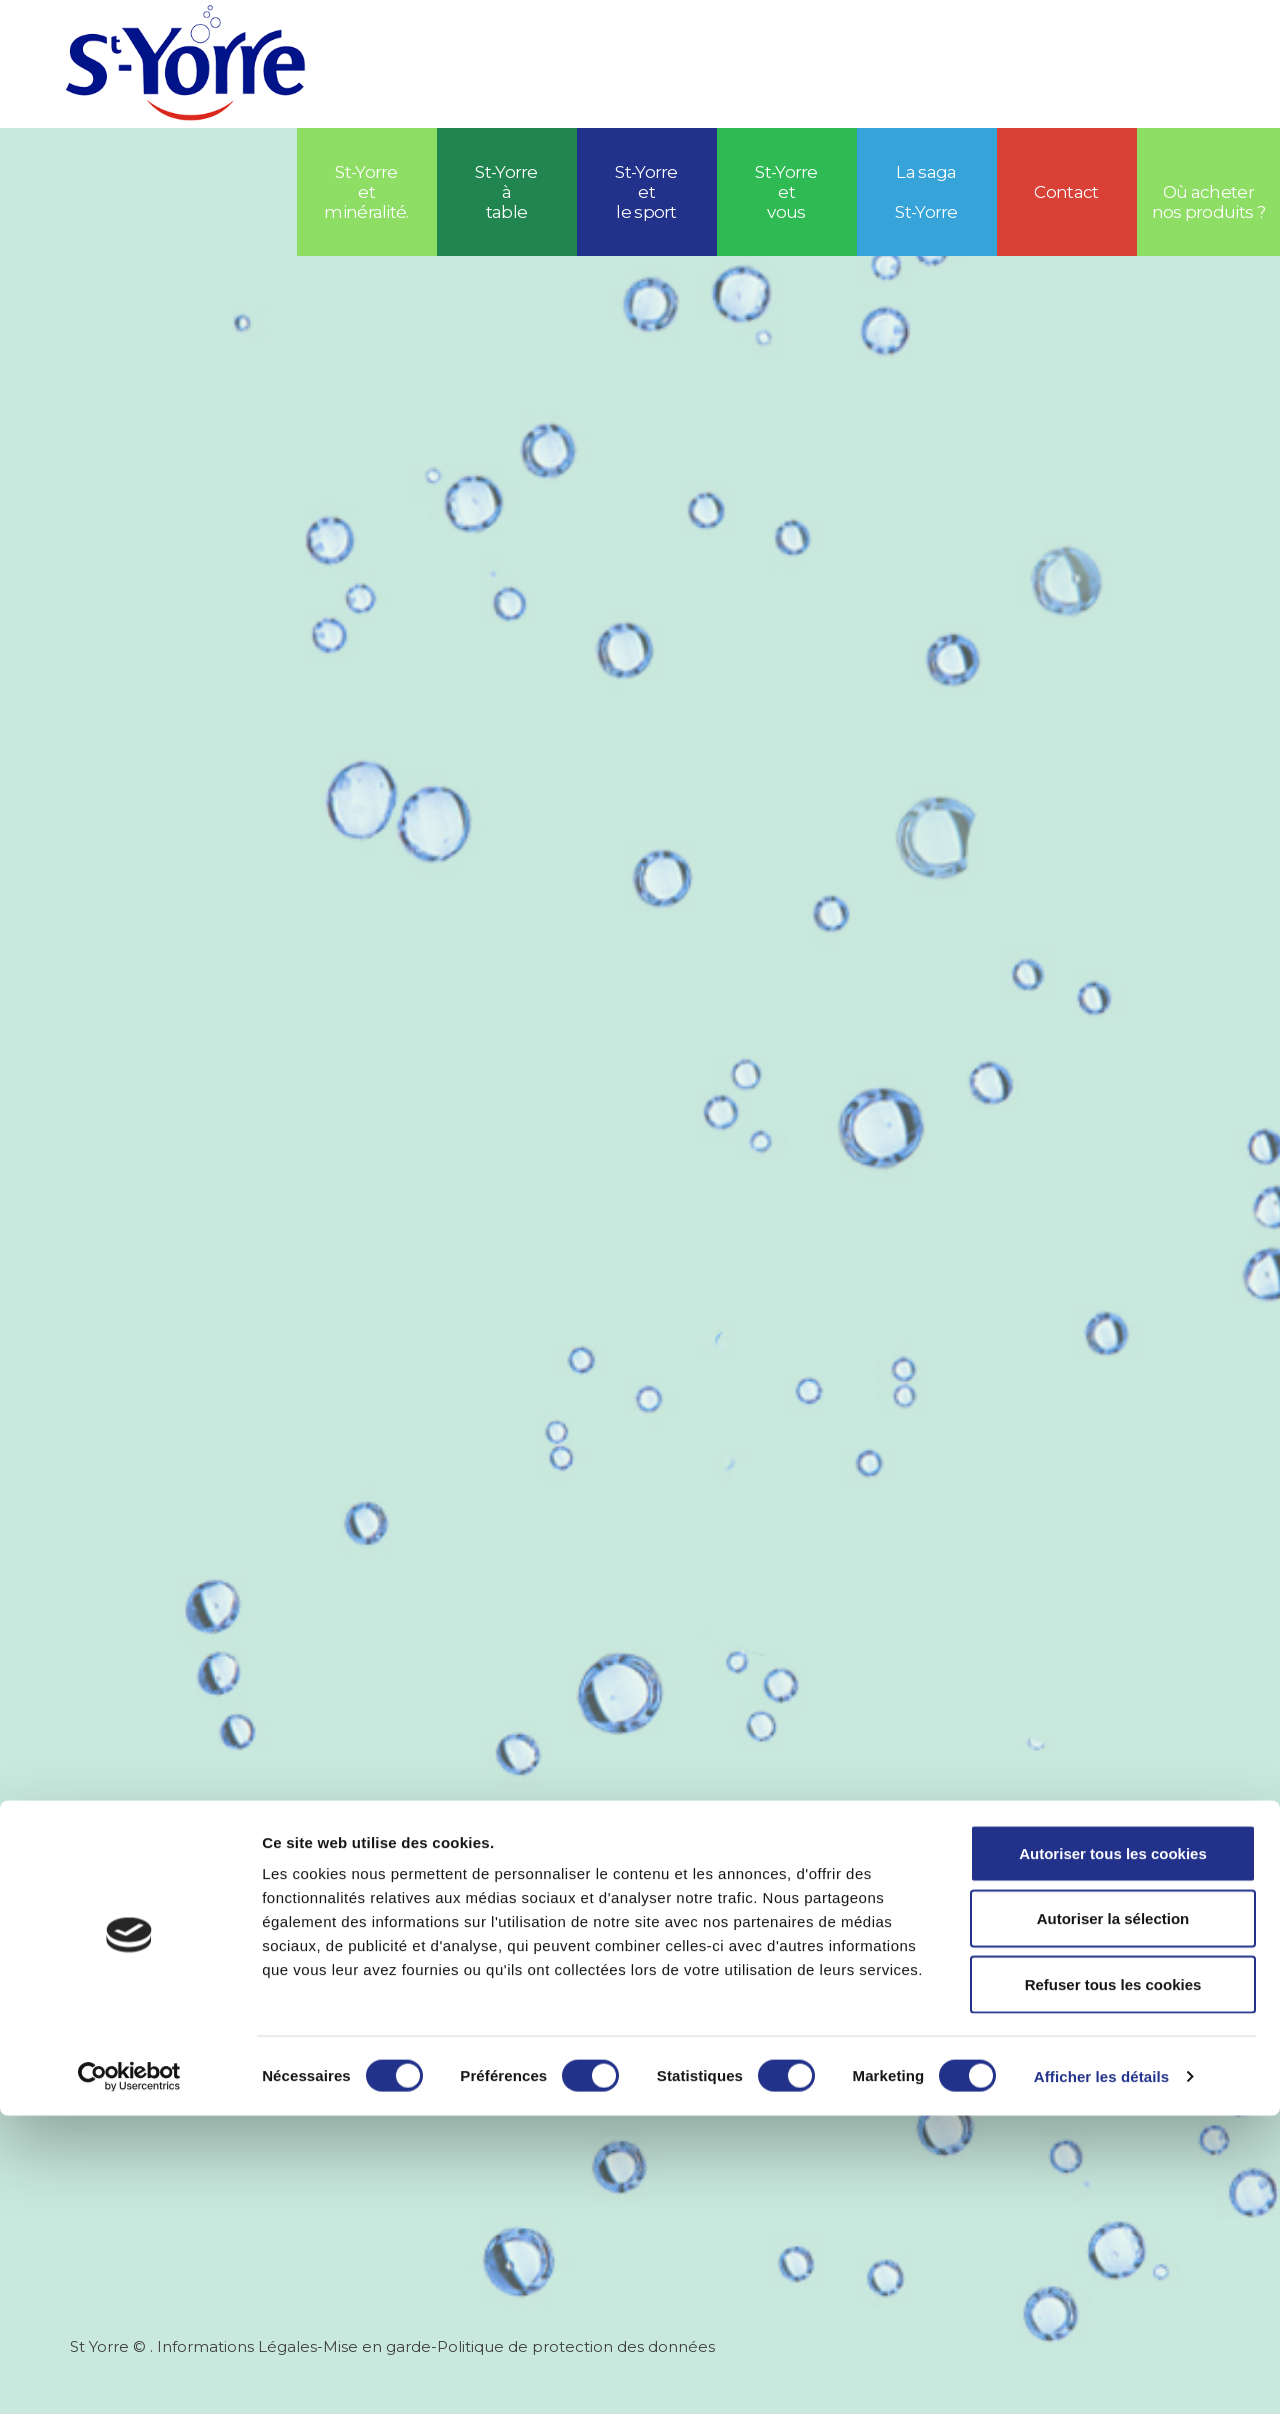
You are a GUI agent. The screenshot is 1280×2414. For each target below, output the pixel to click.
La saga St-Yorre (926, 192)
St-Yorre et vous (786, 192)
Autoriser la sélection (1113, 2217)
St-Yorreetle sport (646, 192)
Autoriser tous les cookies (1113, 2151)
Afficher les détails (1101, 2374)
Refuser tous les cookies (1113, 2282)
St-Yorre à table (506, 192)
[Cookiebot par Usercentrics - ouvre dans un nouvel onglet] (129, 2375)
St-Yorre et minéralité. (366, 192)
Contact (1066, 192)
